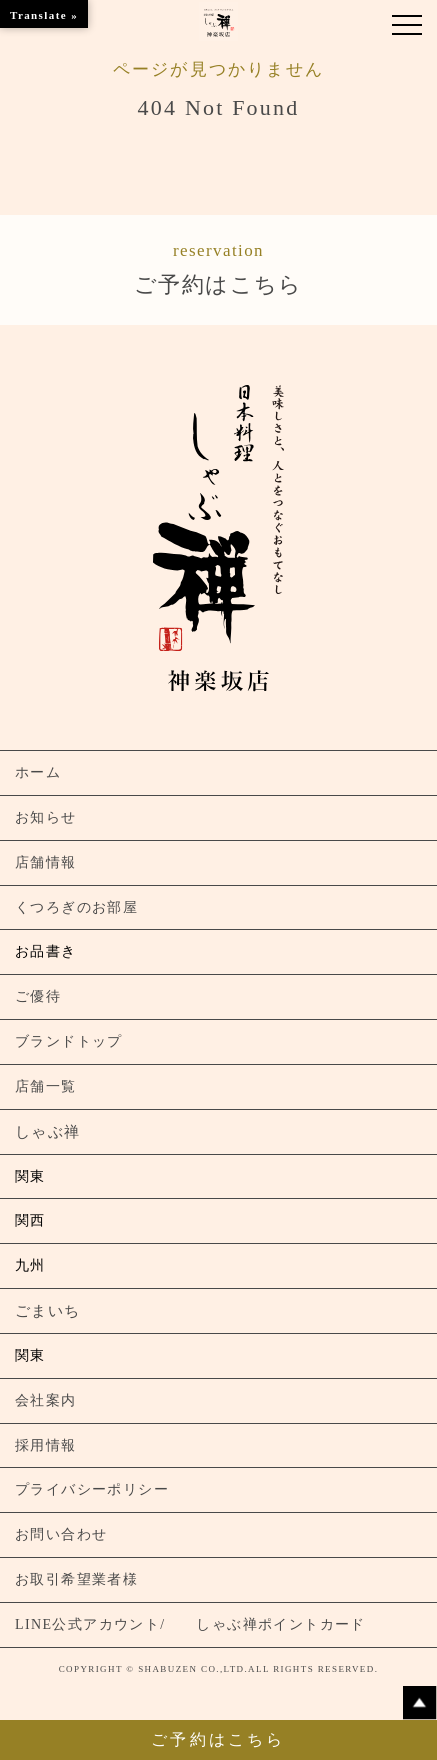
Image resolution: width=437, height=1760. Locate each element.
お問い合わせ (61, 1534)
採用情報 (46, 1445)
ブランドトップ (69, 1041)
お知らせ (46, 817)
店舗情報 (46, 862)
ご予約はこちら (218, 267)
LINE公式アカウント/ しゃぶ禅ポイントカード (190, 1624)
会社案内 (46, 1400)
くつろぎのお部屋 (76, 907)
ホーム (38, 772)
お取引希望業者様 (76, 1579)
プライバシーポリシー (92, 1489)
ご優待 (38, 996)
